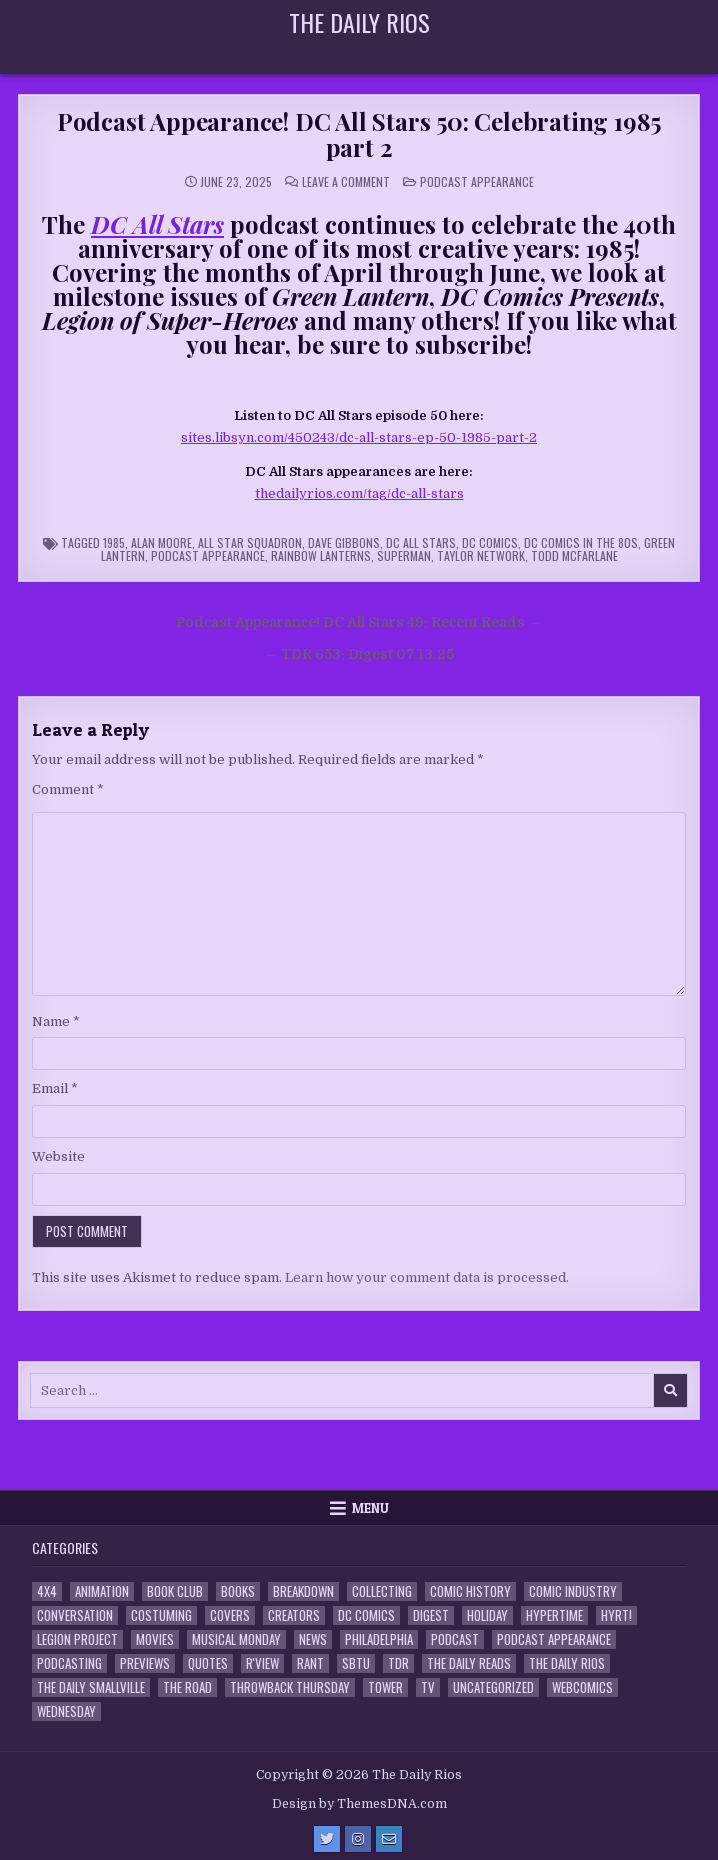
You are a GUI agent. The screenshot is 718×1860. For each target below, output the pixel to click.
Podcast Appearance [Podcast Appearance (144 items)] (554, 1639)
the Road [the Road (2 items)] (187, 1687)
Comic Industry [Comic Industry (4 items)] (573, 1591)
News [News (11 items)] (313, 1639)
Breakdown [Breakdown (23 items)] (303, 1591)
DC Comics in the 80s (581, 542)
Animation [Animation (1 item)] (102, 1591)
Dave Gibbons (344, 542)
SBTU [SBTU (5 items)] (356, 1663)
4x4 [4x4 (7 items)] (47, 1591)
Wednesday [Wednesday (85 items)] (66, 1711)
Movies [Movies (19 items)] (155, 1639)
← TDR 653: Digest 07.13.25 (359, 654)
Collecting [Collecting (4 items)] (382, 1591)
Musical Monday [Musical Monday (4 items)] (236, 1639)
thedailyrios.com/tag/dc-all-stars (359, 493)
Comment (68, 789)
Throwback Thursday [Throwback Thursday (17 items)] (290, 1687)
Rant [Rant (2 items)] (310, 1663)
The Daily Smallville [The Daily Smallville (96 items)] (91, 1687)
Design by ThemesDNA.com (359, 1804)
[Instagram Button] (358, 1839)
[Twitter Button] (327, 1839)
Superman (404, 555)
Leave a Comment (346, 182)
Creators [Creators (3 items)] (294, 1615)
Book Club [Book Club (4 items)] (175, 1591)
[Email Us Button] (389, 1839)
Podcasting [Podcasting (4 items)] (69, 1663)
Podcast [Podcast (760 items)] (455, 1639)
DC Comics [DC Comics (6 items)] (366, 1615)
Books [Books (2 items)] (238, 1591)
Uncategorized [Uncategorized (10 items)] (493, 1687)
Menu (370, 1508)
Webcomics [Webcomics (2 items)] (582, 1687)
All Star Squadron (250, 542)
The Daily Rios (359, 22)
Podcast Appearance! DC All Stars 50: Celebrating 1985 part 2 (359, 134)
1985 (114, 542)
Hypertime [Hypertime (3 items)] (554, 1615)
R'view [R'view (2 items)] (262, 1663)
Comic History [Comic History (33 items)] (470, 1591)
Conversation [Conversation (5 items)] (75, 1615)
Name (56, 1021)
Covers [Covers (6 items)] (230, 1615)
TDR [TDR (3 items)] (398, 1663)
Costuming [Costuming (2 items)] (161, 1615)
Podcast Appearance (477, 181)
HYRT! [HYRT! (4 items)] (616, 1615)
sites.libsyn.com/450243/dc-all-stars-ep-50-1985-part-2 (359, 437)
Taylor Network (481, 555)
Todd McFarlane (574, 555)
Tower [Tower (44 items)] (385, 1687)
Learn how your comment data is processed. (427, 1277)
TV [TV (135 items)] (428, 1687)
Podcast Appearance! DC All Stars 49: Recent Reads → (359, 622)
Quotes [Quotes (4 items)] (208, 1663)
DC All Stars (421, 542)
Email (55, 1088)
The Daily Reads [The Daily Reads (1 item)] (469, 1663)
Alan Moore (161, 542)
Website (58, 1156)
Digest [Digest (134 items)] (431, 1615)
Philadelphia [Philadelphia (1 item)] (379, 1639)
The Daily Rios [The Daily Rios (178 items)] (567, 1663)
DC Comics (490, 542)
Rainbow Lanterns (321, 555)
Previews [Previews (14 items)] (145, 1663)
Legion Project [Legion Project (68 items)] (77, 1639)
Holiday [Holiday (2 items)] (487, 1615)
